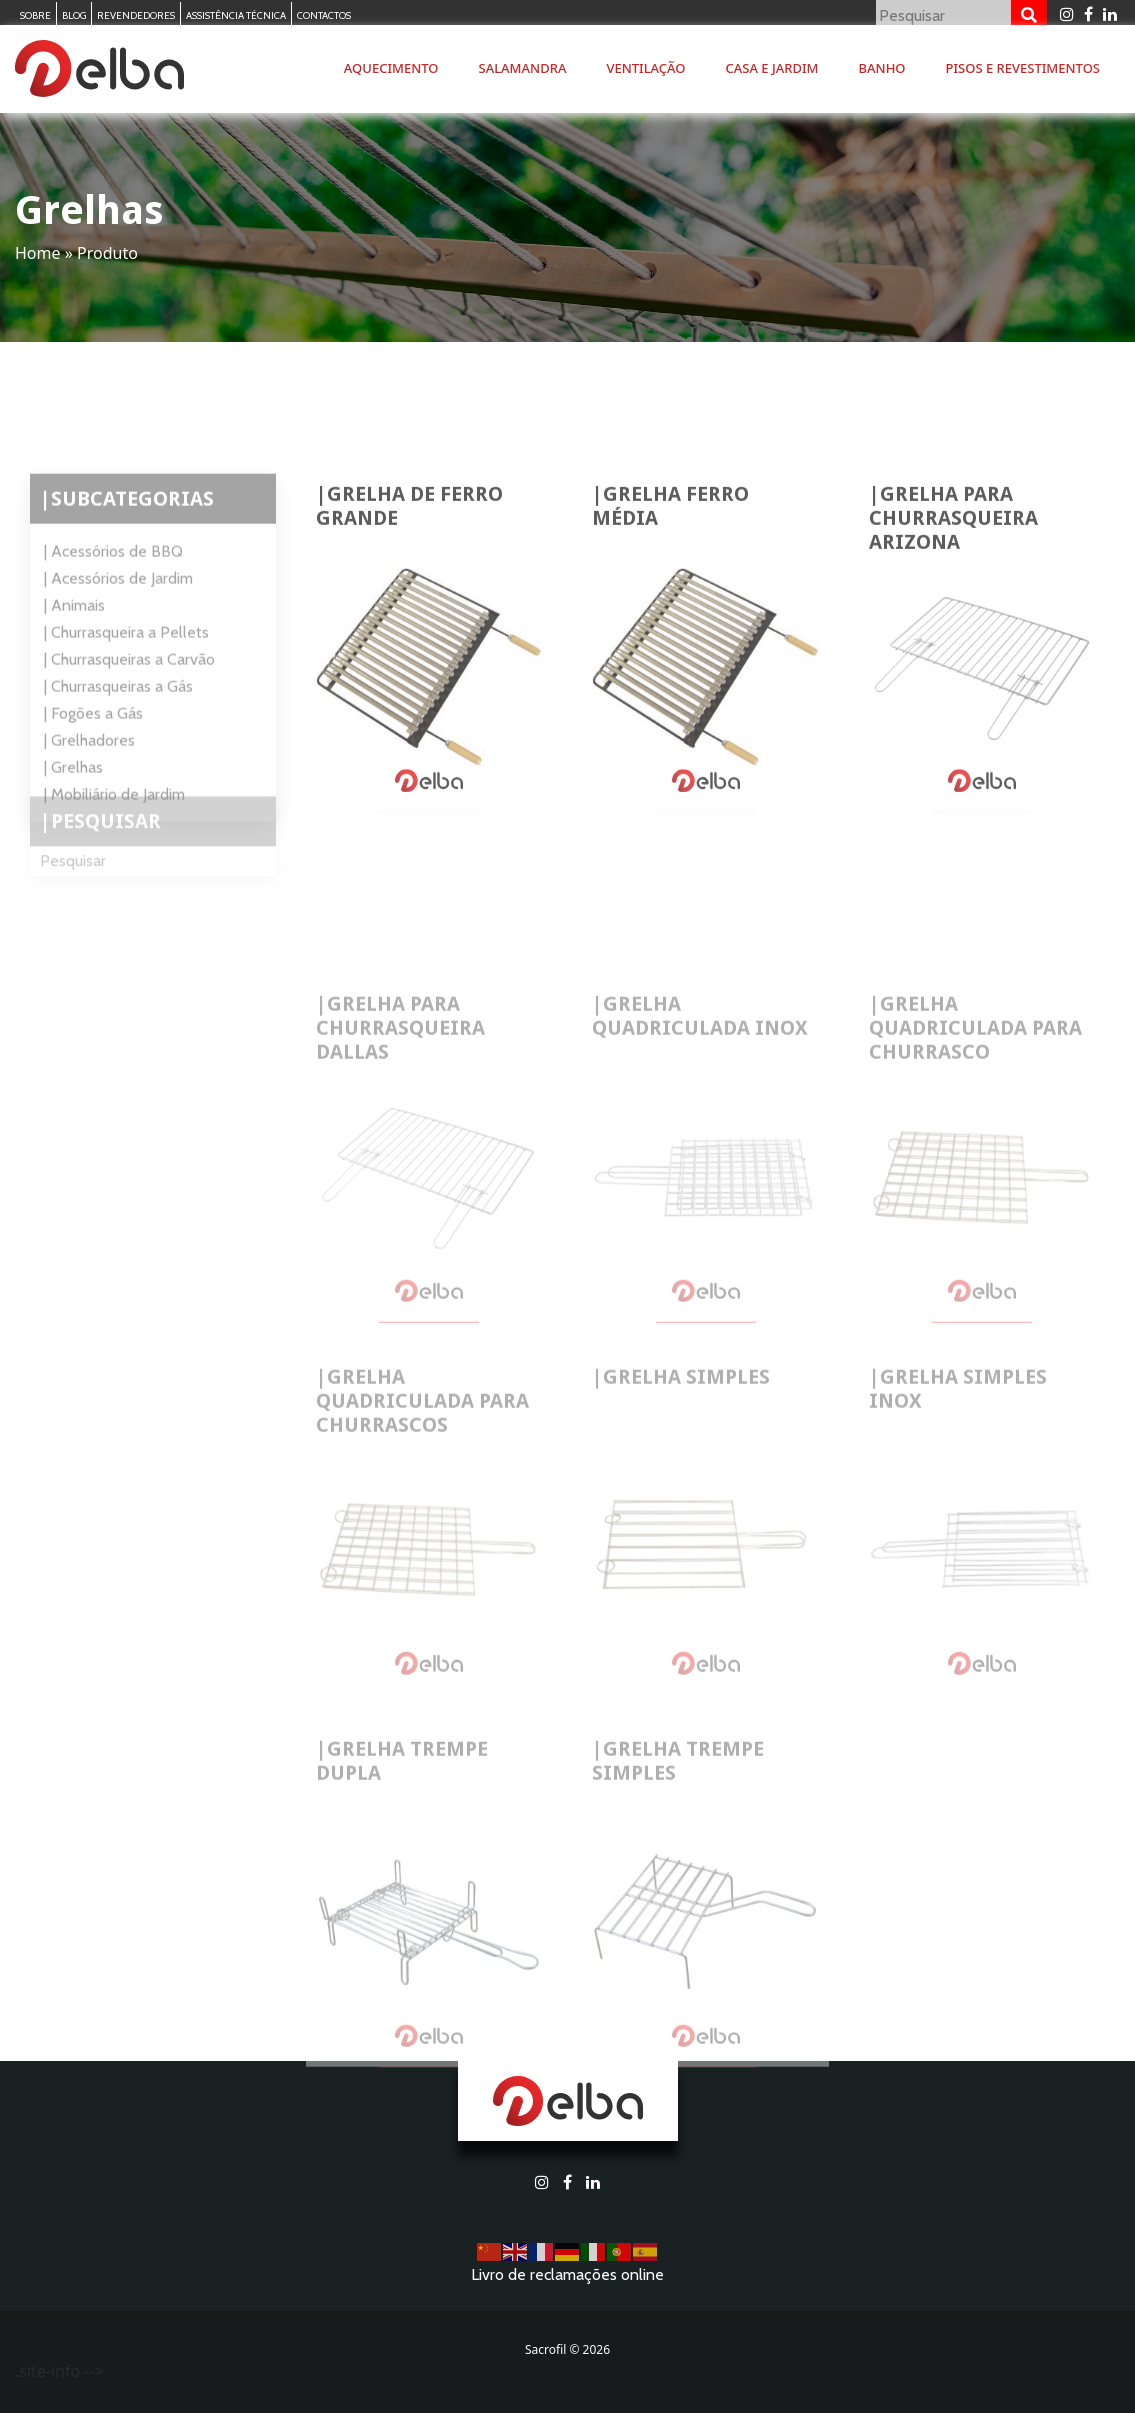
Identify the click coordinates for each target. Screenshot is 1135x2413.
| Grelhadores (89, 782)
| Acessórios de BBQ (113, 593)
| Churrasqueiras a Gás (118, 728)
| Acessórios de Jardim (118, 620)
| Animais (74, 647)
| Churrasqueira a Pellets (126, 674)
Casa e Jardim (772, 68)
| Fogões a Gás (93, 755)
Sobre (35, 15)
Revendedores (136, 15)
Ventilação (645, 68)
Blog (74, 15)
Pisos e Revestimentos (1023, 68)
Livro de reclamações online (567, 2274)
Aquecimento (391, 68)
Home (38, 253)
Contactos (324, 15)
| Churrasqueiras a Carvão (129, 701)
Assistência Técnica (236, 15)
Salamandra (523, 68)
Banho (882, 68)
